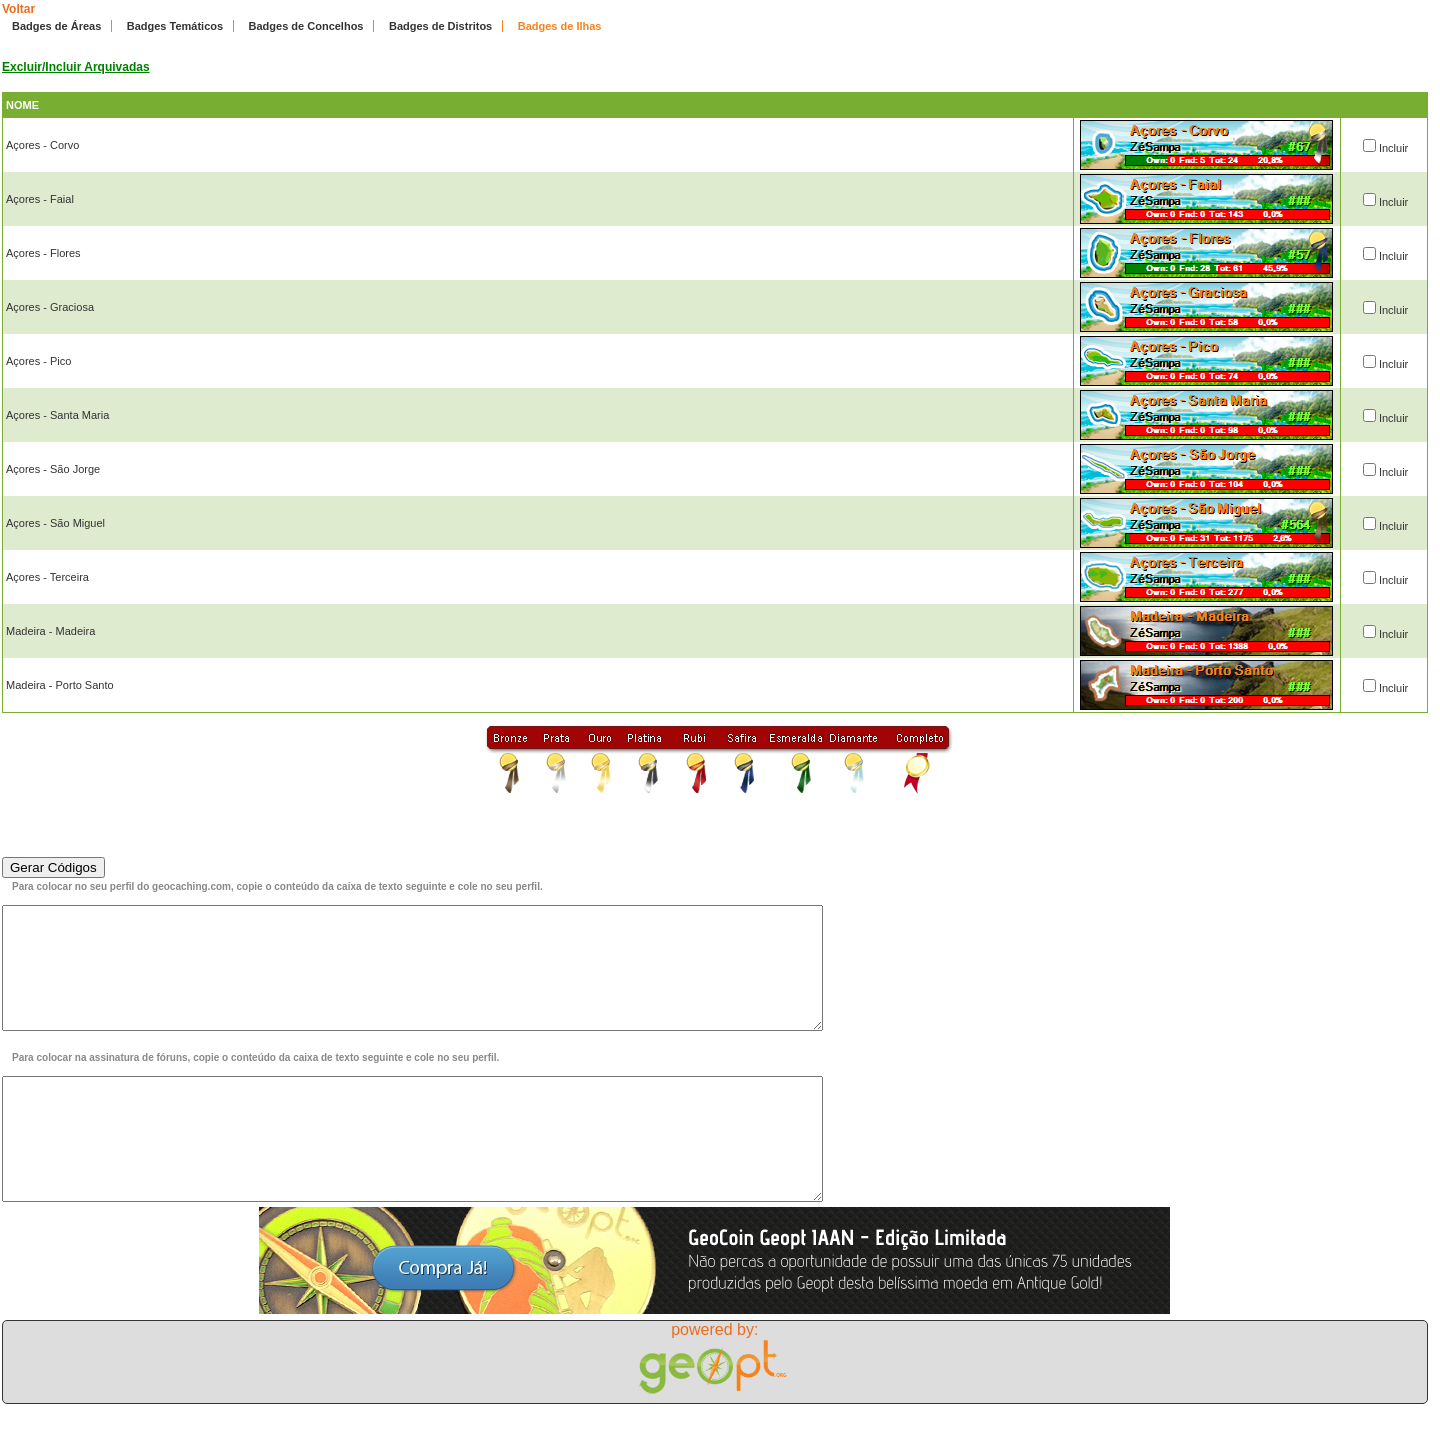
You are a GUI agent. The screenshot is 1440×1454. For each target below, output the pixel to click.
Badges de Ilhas (560, 26)
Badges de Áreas (56, 26)
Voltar (18, 9)
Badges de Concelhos (306, 26)
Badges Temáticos (175, 26)
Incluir (1393, 148)
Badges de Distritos (440, 26)
